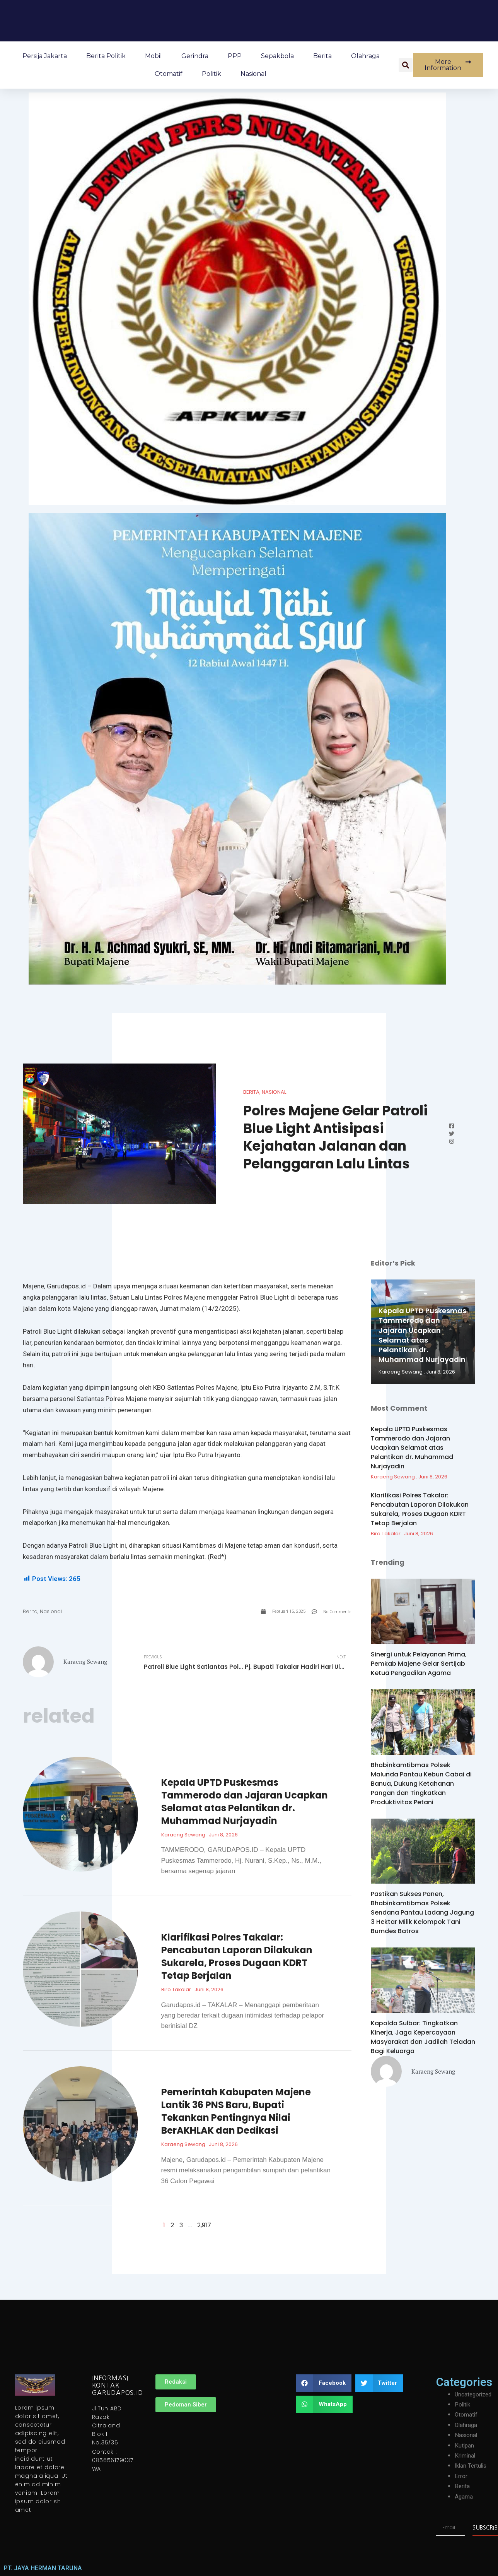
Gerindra (194, 56)
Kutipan (465, 2445)
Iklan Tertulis (472, 2466)
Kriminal (465, 2456)
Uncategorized (474, 2394)
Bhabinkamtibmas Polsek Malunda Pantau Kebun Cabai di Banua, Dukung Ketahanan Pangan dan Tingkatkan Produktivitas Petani (421, 1784)
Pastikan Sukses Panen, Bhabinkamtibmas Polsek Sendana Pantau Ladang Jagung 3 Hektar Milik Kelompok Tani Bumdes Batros (422, 1912)
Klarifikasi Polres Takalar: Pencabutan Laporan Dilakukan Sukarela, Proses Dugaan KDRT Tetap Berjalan (236, 1957)
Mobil (153, 56)
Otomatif (168, 73)
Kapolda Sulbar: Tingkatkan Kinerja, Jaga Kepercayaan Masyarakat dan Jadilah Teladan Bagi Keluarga (423, 2037)
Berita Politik (106, 56)
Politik (211, 73)
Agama (464, 2497)
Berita (322, 56)
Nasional (253, 73)
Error (461, 2476)
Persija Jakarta (44, 56)
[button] (406, 65)
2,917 (204, 2225)
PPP (235, 56)
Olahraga (365, 56)
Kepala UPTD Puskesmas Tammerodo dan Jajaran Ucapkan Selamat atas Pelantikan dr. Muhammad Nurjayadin (244, 1802)
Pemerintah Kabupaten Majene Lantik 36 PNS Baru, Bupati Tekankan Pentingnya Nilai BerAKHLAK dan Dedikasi (236, 2112)
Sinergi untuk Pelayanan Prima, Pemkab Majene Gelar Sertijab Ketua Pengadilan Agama (419, 1663)
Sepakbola (277, 56)
